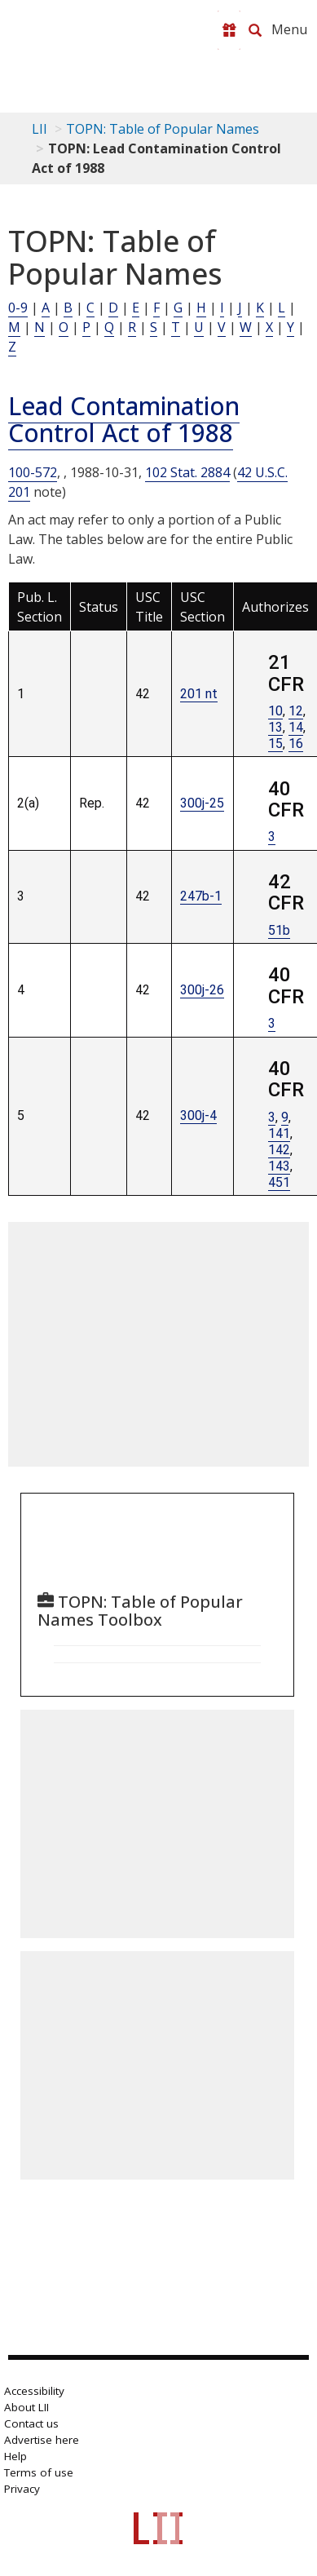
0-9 (18, 307)
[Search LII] (255, 30)
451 (279, 1182)
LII (39, 129)
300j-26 (202, 990)
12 (295, 711)
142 (279, 1149)
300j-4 (198, 1115)
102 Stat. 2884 (187, 472)
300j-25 (202, 803)
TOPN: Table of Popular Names (162, 129)
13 (275, 727)
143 (279, 1166)
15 (275, 743)
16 (295, 743)
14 (295, 727)
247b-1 (201, 896)
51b (279, 930)
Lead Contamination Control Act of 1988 (124, 419)
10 (275, 711)
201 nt (199, 694)
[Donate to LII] (229, 30)
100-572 (32, 472)
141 (279, 1133)
